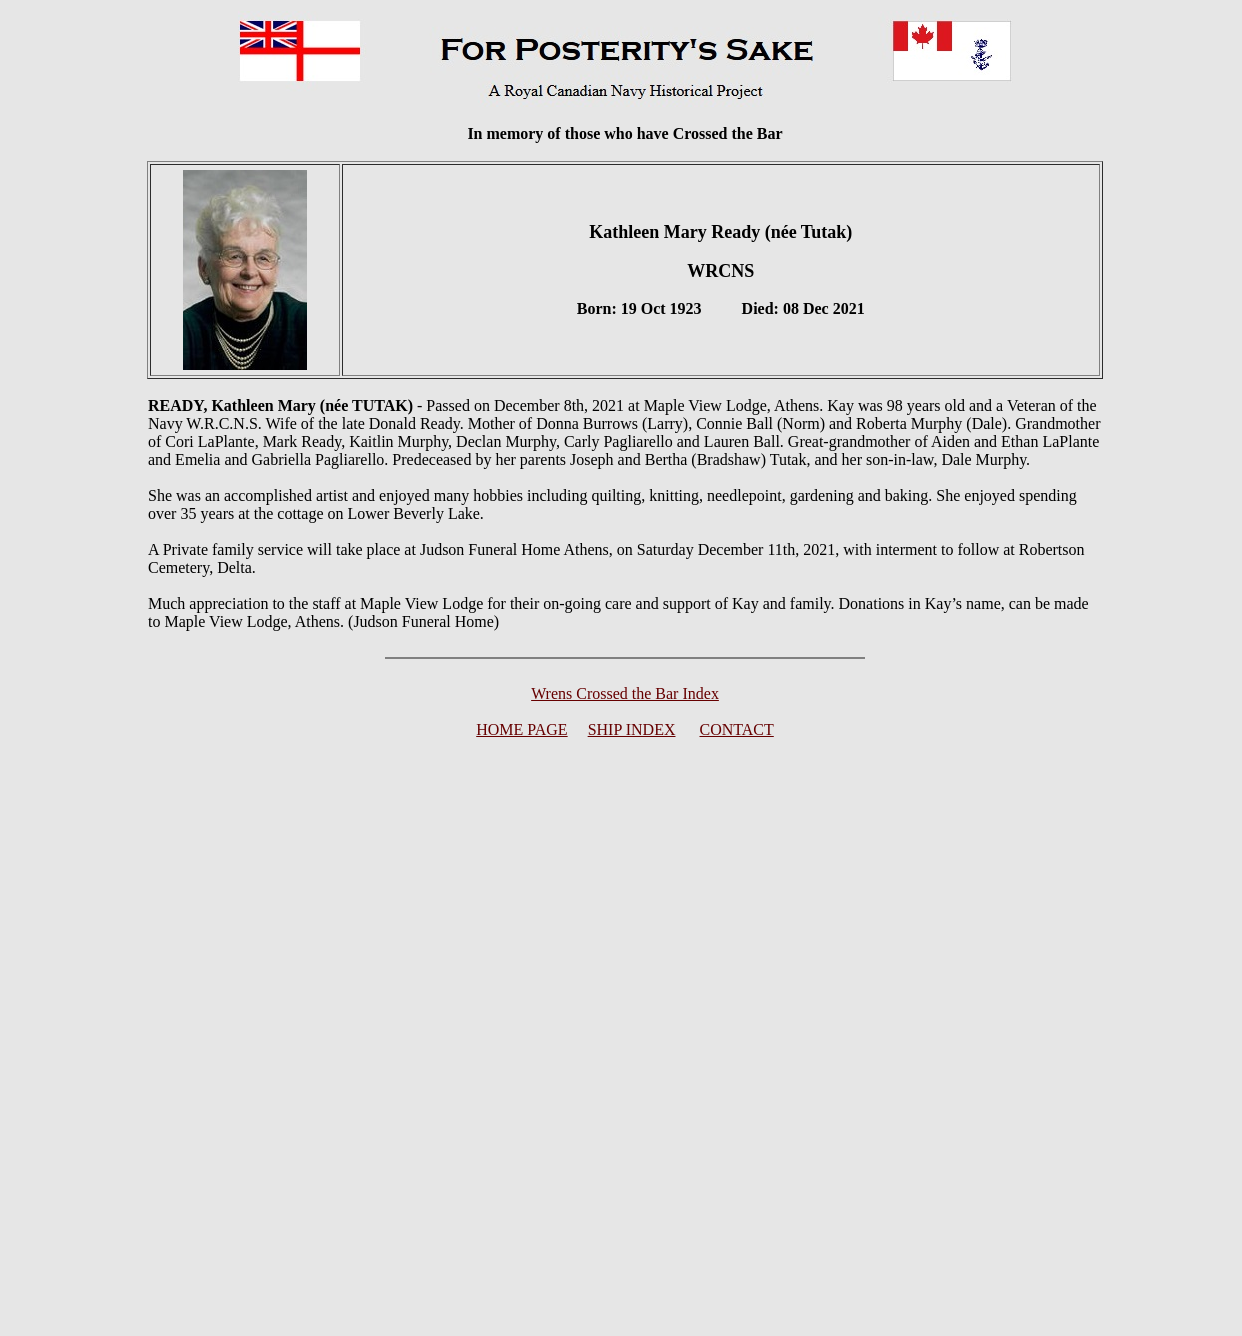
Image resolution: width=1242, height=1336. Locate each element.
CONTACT (737, 729)
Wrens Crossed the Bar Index (625, 693)
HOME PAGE (521, 729)
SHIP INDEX (632, 729)
